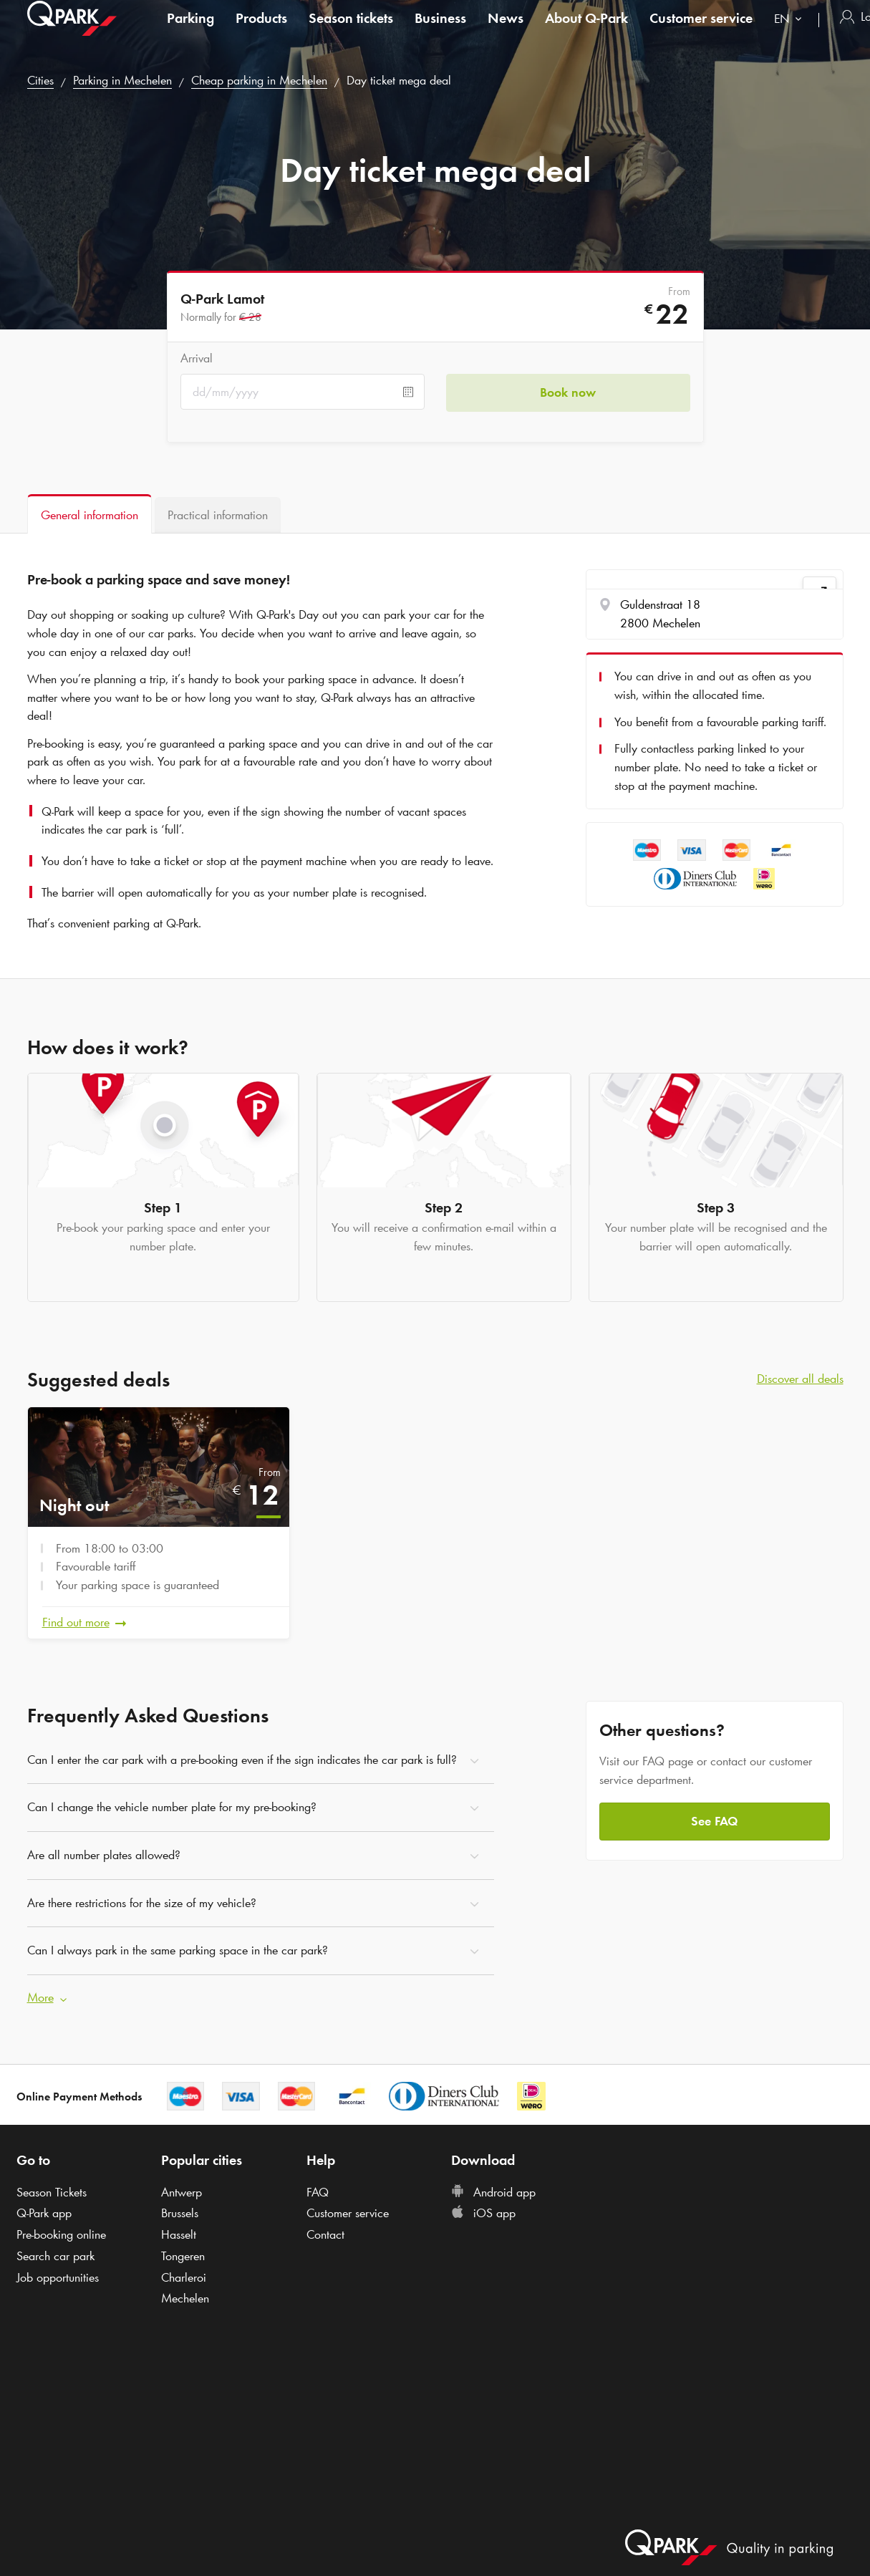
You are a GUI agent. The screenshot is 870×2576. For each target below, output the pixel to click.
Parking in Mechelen (122, 80)
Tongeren (183, 2255)
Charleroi (183, 2277)
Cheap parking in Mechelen (259, 80)
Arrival (196, 358)
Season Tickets (51, 2191)
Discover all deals (800, 1378)
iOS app (483, 2213)
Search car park (55, 2255)
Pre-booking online (61, 2234)
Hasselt (178, 2234)
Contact (325, 2234)
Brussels (179, 2213)
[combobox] (791, 34)
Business (440, 31)
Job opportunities (57, 2277)
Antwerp (181, 2191)
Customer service (701, 31)
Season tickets (351, 31)
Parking (190, 31)
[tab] (89, 514)
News (505, 31)
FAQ (317, 2191)
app (44, 2213)
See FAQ (714, 1820)
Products (261, 31)
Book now (568, 392)
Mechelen (185, 2298)
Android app (493, 2191)
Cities (40, 80)
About (586, 31)
